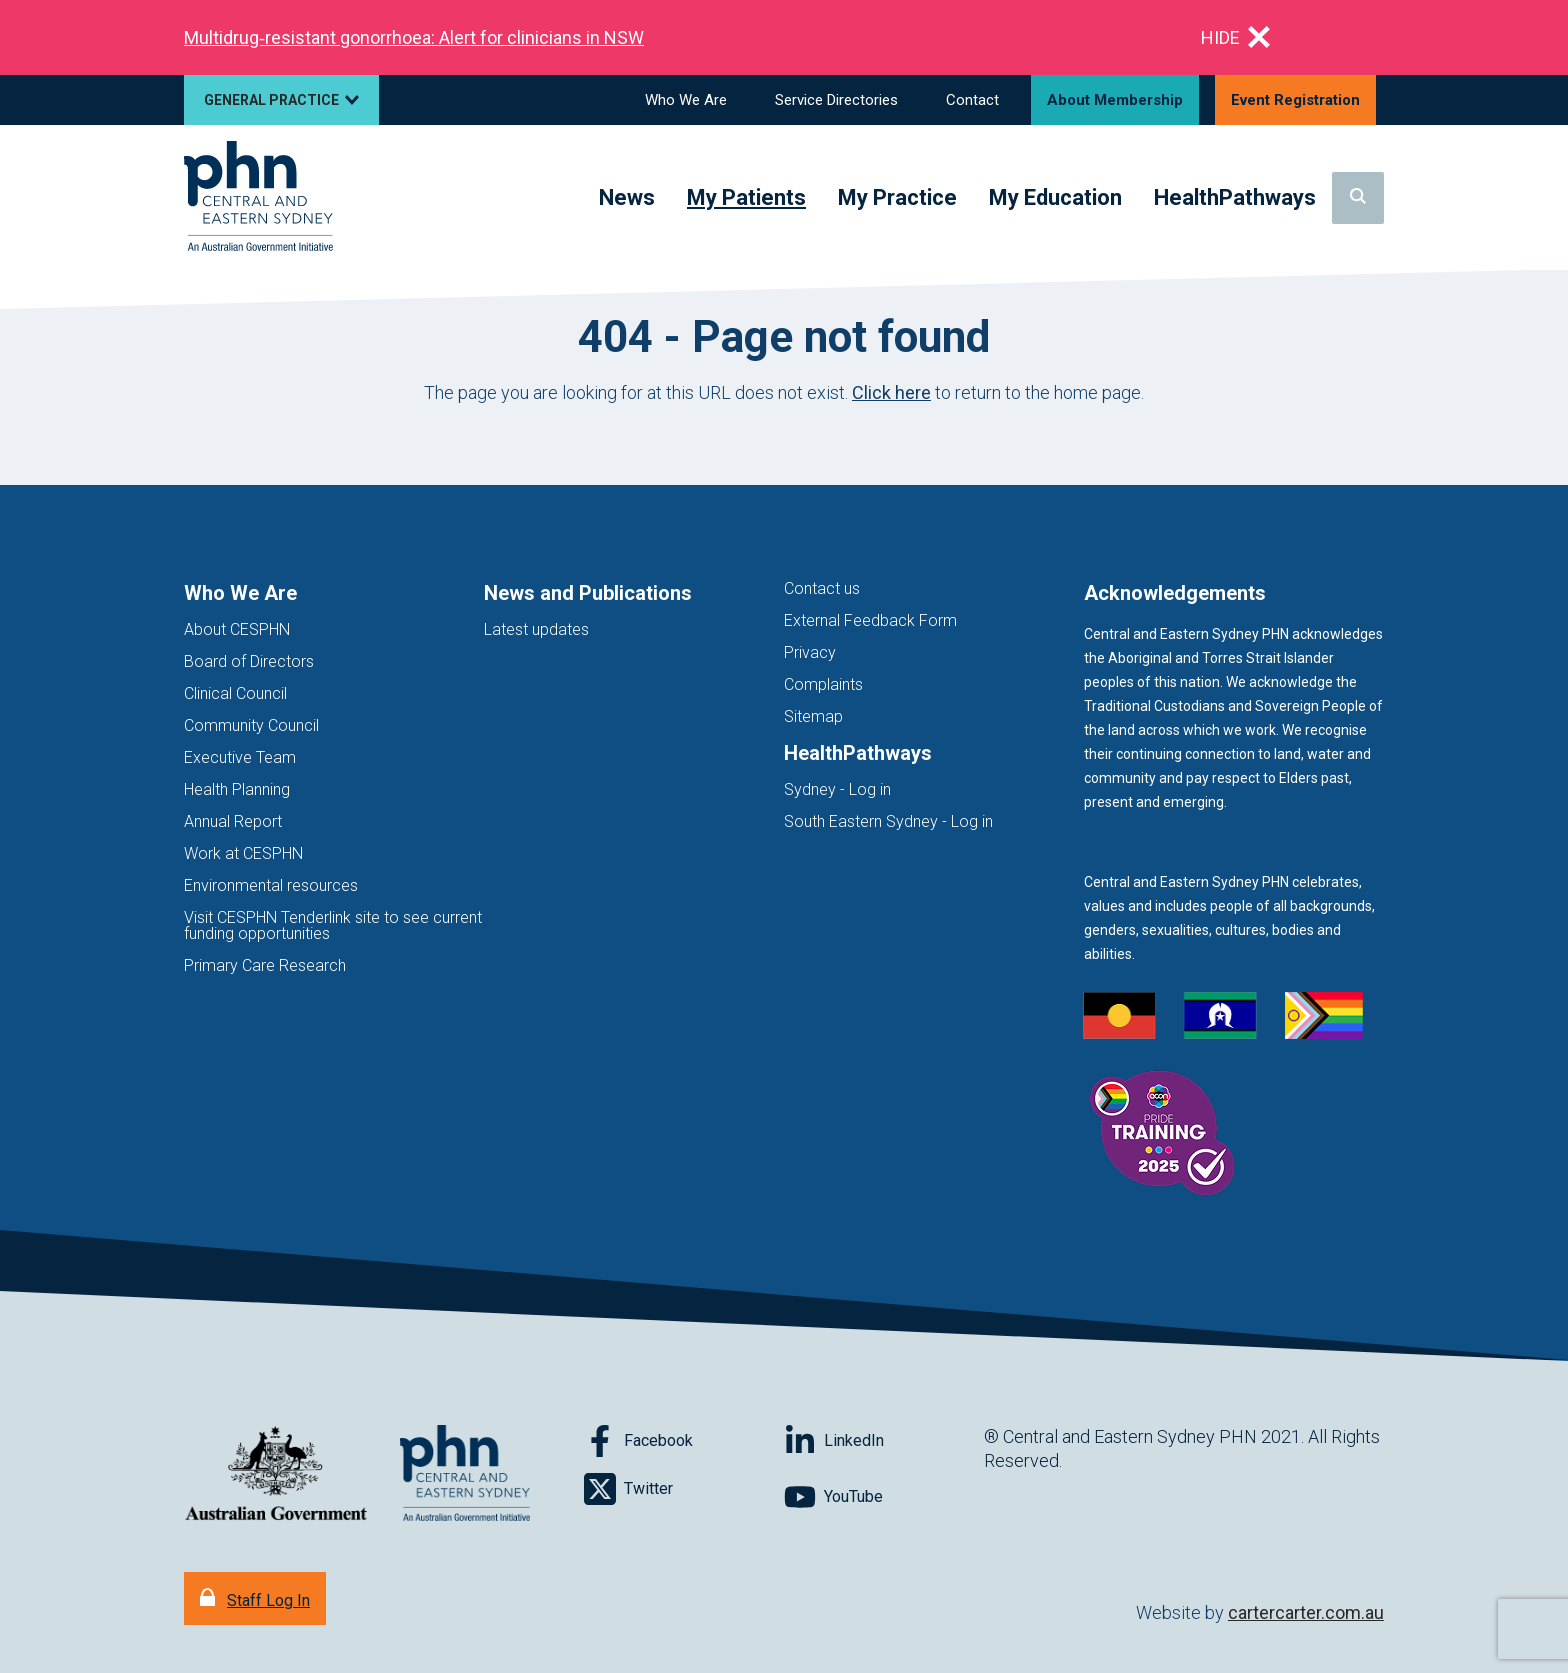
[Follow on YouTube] (884, 1497)
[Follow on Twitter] (684, 1489)
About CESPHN (237, 629)
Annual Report (233, 821)
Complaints (823, 684)
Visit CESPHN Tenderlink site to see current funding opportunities (333, 925)
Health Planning (237, 789)
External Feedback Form (870, 620)
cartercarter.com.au (1306, 1612)
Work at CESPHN (243, 853)
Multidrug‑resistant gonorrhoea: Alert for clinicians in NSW (414, 37)
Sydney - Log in (837, 789)
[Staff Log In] (255, 1598)
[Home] (258, 197)
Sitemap (813, 716)
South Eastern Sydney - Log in (888, 821)
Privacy (810, 652)
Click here (891, 392)
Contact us (822, 588)
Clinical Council (235, 693)
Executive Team (240, 757)
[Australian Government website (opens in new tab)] (276, 1474)
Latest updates (536, 629)
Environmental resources (271, 885)
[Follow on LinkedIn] (884, 1441)
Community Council (251, 725)
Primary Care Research (265, 965)
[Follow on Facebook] (684, 1441)
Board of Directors (249, 661)
